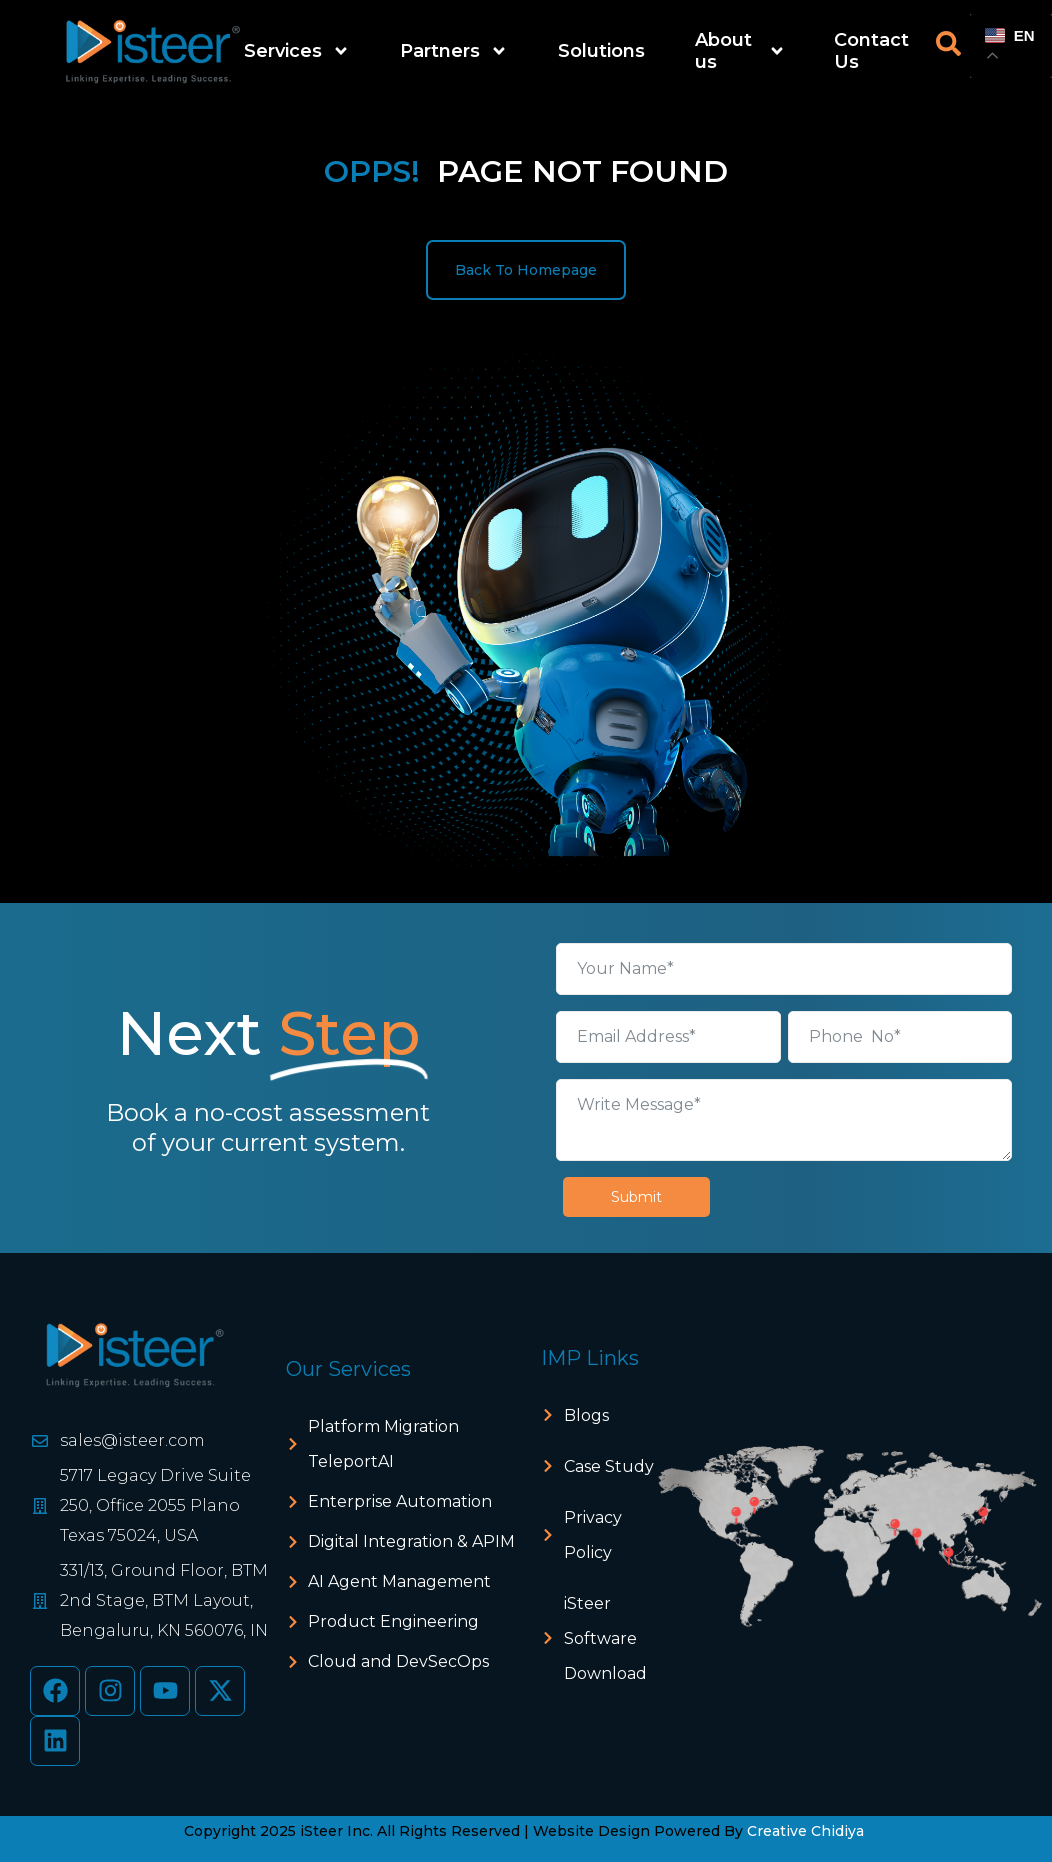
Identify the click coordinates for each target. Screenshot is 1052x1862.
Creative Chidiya (805, 1831)
